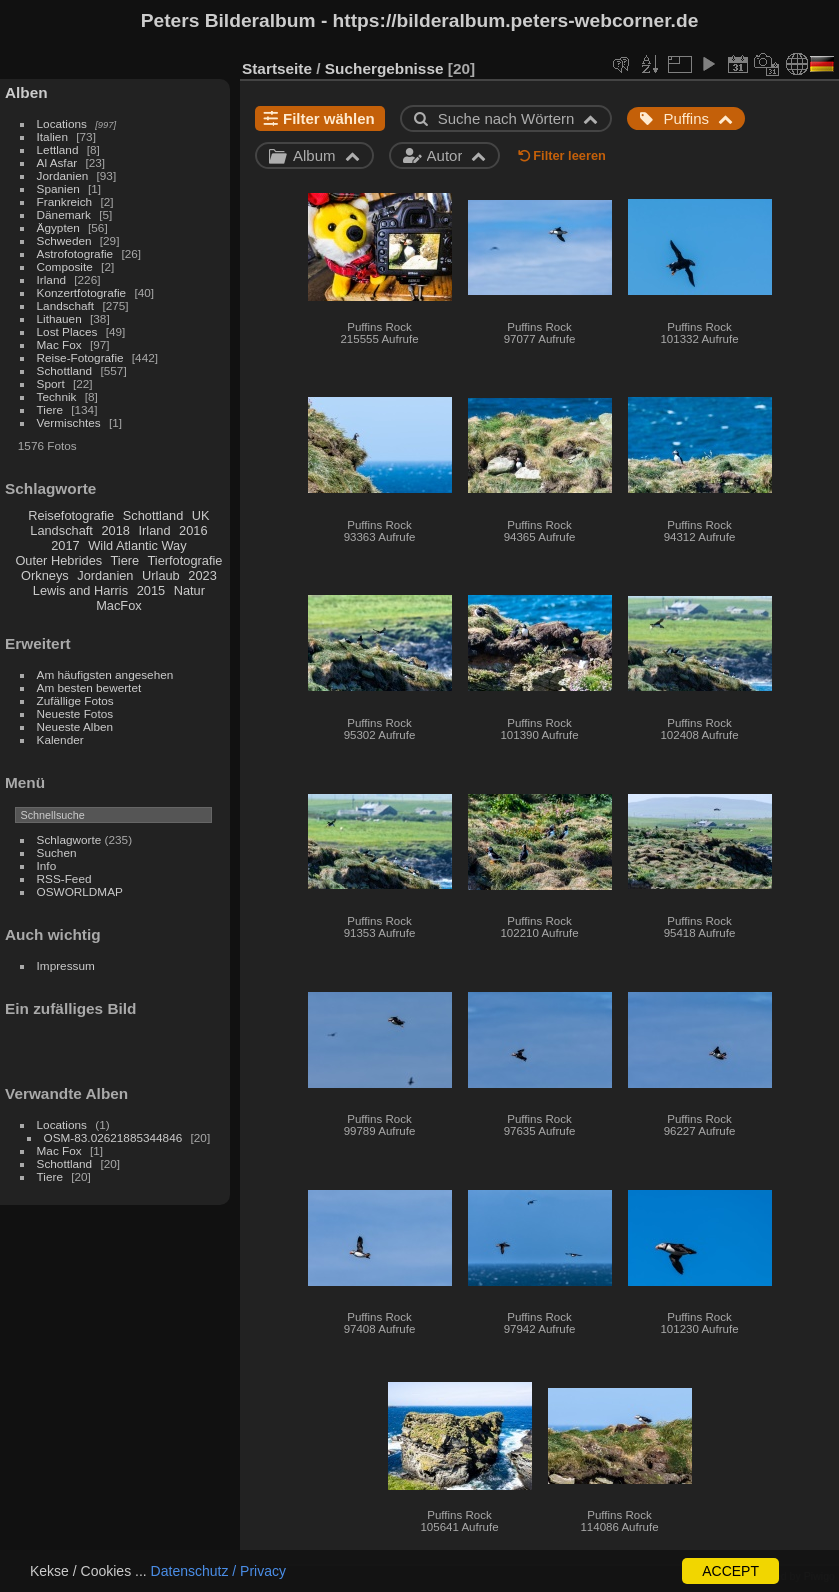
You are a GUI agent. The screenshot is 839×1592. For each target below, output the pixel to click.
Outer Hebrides (58, 560)
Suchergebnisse (384, 68)
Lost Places (67, 331)
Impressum (66, 965)
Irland (51, 279)
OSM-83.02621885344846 (113, 1137)
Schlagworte (69, 839)
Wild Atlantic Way (137, 545)
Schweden (64, 240)
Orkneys (45, 575)
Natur (189, 590)
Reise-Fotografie (80, 357)
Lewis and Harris (80, 590)
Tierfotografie (185, 560)
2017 (65, 545)
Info (47, 865)
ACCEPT (730, 1571)
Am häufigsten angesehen (105, 674)
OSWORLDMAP (80, 891)
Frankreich (65, 201)
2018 (115, 530)
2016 (193, 530)
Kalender (60, 739)
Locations (62, 123)
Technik (57, 396)
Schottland (65, 370)
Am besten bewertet (89, 687)
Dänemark (64, 214)
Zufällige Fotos (75, 700)
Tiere (50, 409)
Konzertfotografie (82, 292)
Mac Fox (59, 344)
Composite (65, 266)
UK (201, 515)
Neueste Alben (75, 726)
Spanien (58, 188)
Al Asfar (57, 162)
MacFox (119, 605)
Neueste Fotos (75, 713)
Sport (51, 383)
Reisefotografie (71, 515)
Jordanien (63, 175)
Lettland (58, 149)
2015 (151, 590)
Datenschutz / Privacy (218, 1571)
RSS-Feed (64, 878)
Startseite (277, 68)
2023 (202, 575)
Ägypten (58, 227)
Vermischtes (69, 422)
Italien (52, 136)
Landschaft (66, 305)
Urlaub (161, 575)
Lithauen (59, 318)
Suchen (57, 852)
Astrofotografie (75, 253)
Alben (26, 92)
